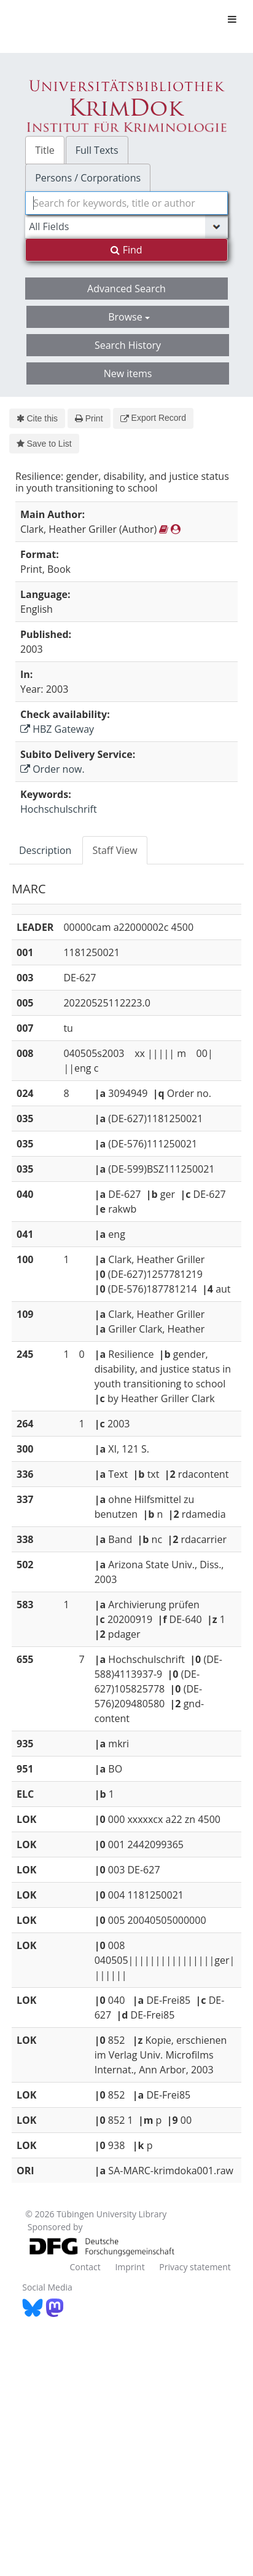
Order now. (52, 769)
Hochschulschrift (58, 809)
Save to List (44, 444)
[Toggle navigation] (232, 19)
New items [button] (128, 373)
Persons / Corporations (88, 178)
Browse (129, 317)
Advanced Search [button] (126, 288)
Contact (84, 2267)
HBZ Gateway (57, 729)
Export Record (153, 418)
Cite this (37, 418)
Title (45, 150)
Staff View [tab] (114, 850)
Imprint (129, 2267)
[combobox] (126, 203)
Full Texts (97, 150)
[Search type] (126, 226)
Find (126, 250)
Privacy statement (195, 2267)
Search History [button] (128, 345)
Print (89, 418)
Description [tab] (45, 850)
